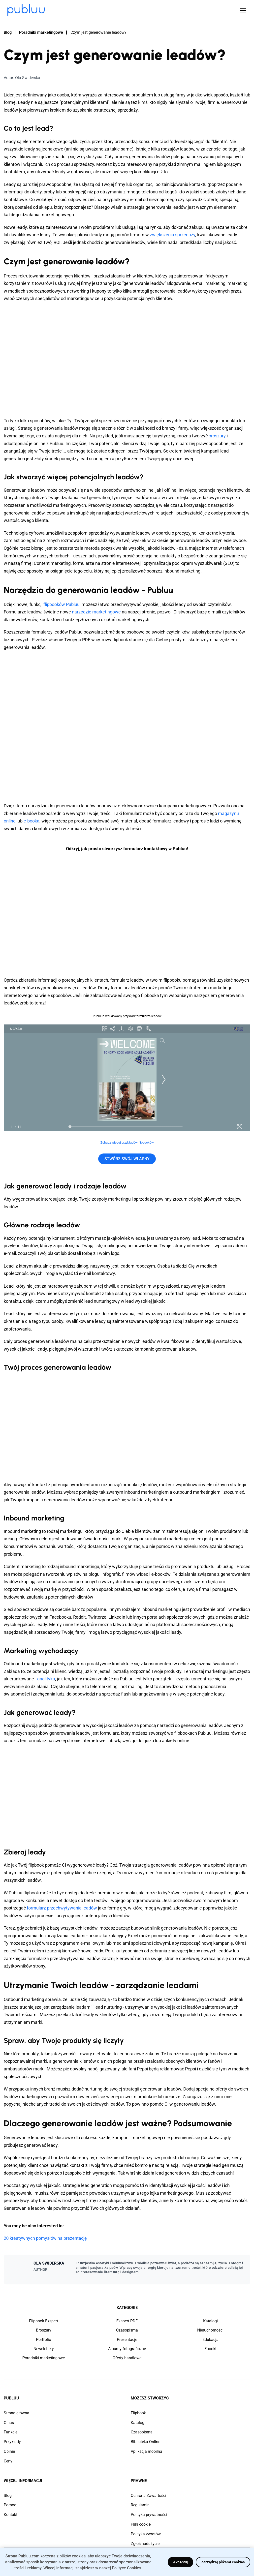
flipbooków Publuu (61, 604)
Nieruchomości (210, 2330)
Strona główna (16, 2413)
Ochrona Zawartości (148, 2495)
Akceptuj (180, 2562)
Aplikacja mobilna (146, 2451)
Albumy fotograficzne (127, 2348)
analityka (46, 1678)
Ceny (8, 2461)
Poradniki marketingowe (41, 32)
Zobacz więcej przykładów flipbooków (127, 1142)
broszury (217, 435)
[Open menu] (243, 10)
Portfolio (43, 2339)
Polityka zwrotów (146, 2534)
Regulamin (140, 2505)
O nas (9, 2422)
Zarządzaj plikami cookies (223, 2562)
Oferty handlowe (127, 2358)
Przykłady (12, 2441)
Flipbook (138, 2413)
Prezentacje (127, 2339)
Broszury (43, 2330)
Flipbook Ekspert (43, 2321)
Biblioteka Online (145, 2441)
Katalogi (210, 2321)
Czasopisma (127, 2330)
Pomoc (10, 2505)
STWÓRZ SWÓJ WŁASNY (127, 1158)
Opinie (9, 2451)
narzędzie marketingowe (97, 611)
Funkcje (10, 2432)
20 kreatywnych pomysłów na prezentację (45, 2238)
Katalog (137, 2422)
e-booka (31, 820)
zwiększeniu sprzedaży (172, 234)
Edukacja (210, 2339)
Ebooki (210, 2348)
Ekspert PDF (127, 2321)
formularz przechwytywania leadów (62, 1907)
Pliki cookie (141, 2524)
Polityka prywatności (149, 2514)
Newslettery (43, 2348)
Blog (8, 32)
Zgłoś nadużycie (145, 2543)
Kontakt (10, 2514)
